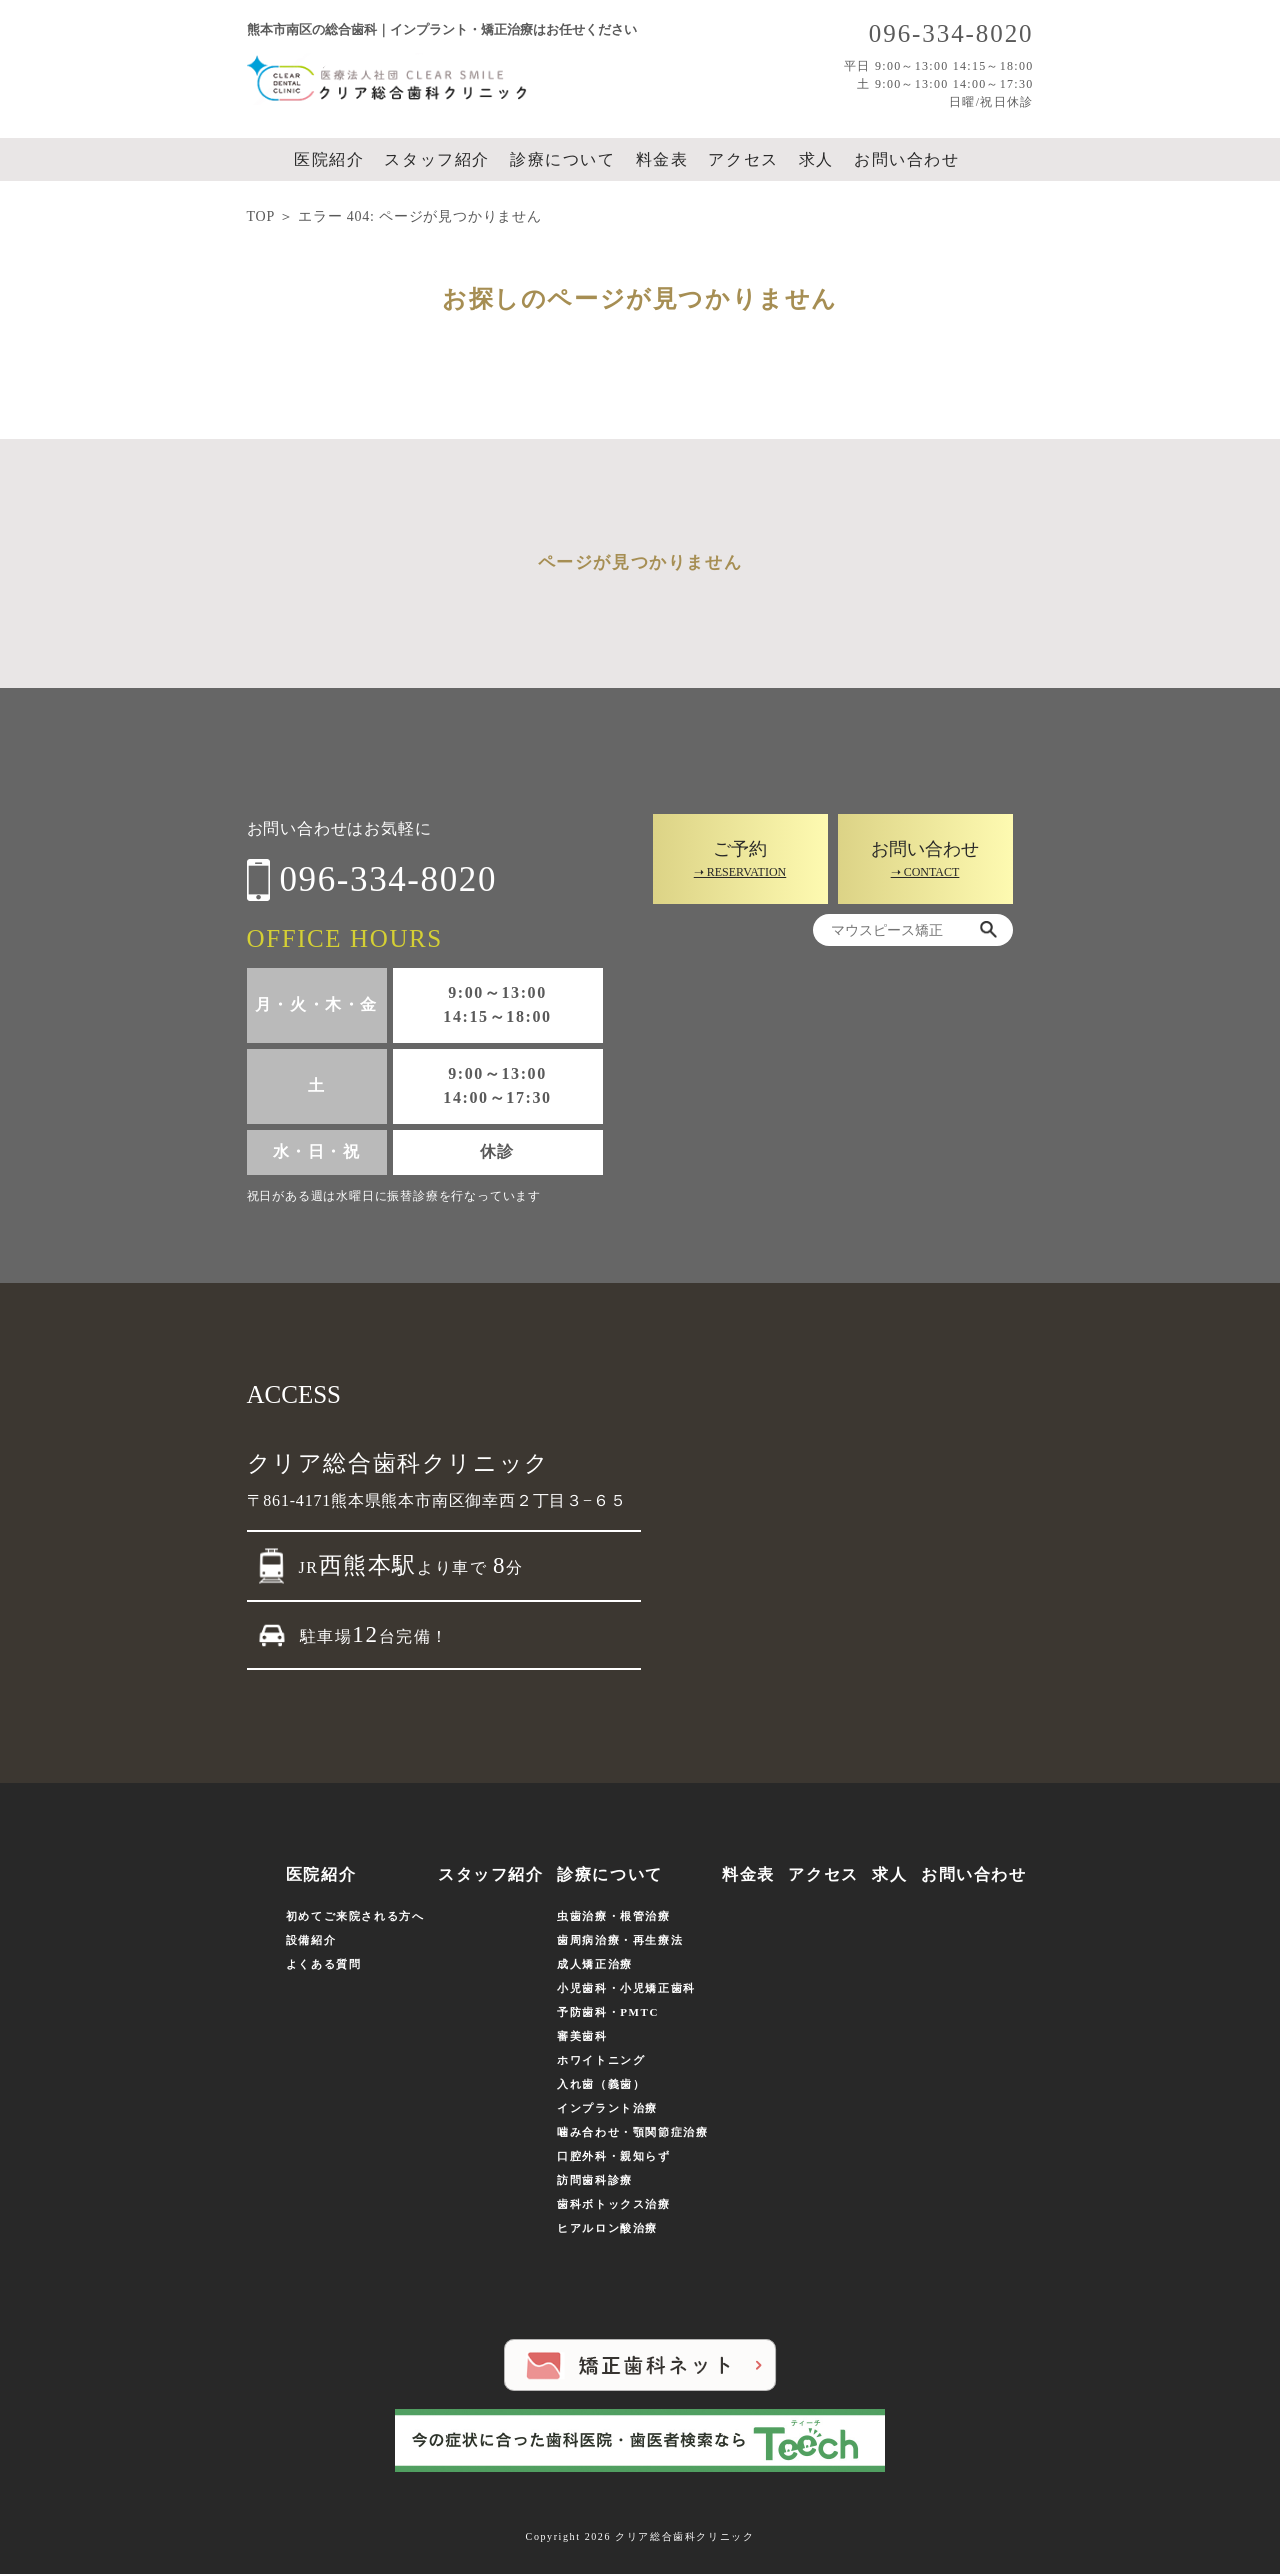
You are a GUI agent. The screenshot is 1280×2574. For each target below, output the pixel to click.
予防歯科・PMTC (608, 2012)
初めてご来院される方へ (355, 1916)
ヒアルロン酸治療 (607, 2228)
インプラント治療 (607, 2108)
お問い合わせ (907, 159)
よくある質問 (324, 1964)
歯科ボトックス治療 (613, 2204)
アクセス (743, 159)
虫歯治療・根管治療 (613, 1916)
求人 (816, 159)
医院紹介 (329, 159)
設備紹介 (311, 1940)
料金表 (662, 159)
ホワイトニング (601, 2060)
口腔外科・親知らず (613, 2156)
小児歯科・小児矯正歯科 (626, 1988)
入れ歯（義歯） (601, 2084)
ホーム (264, 160)
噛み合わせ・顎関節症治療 (632, 2132)
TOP (261, 216)
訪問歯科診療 (595, 2180)
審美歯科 (582, 2036)
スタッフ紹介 (437, 159)
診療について (563, 159)
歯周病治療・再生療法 (620, 1940)
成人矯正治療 (595, 1964)
